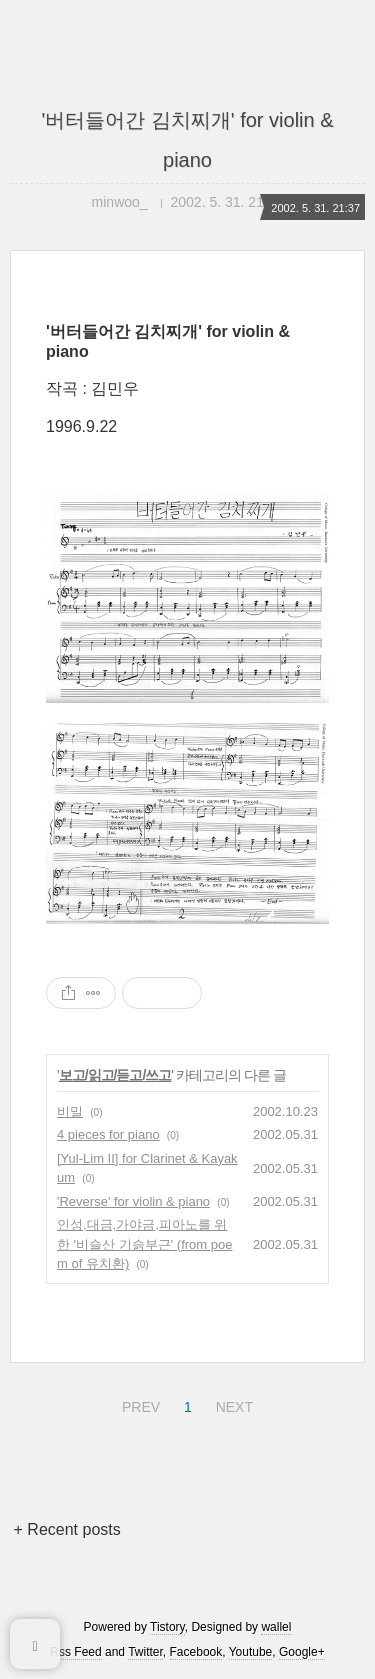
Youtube (251, 1652)
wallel (276, 1627)
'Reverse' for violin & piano (133, 1201)
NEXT (232, 1404)
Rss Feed (75, 1652)
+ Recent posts (67, 1529)
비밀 (70, 1111)
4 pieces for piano (108, 1134)
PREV (138, 1404)
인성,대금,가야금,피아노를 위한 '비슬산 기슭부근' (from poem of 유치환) (144, 1244)
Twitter (145, 1652)
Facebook (196, 1652)
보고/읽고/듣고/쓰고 (115, 1075)
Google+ (302, 1652)
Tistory (167, 1627)
